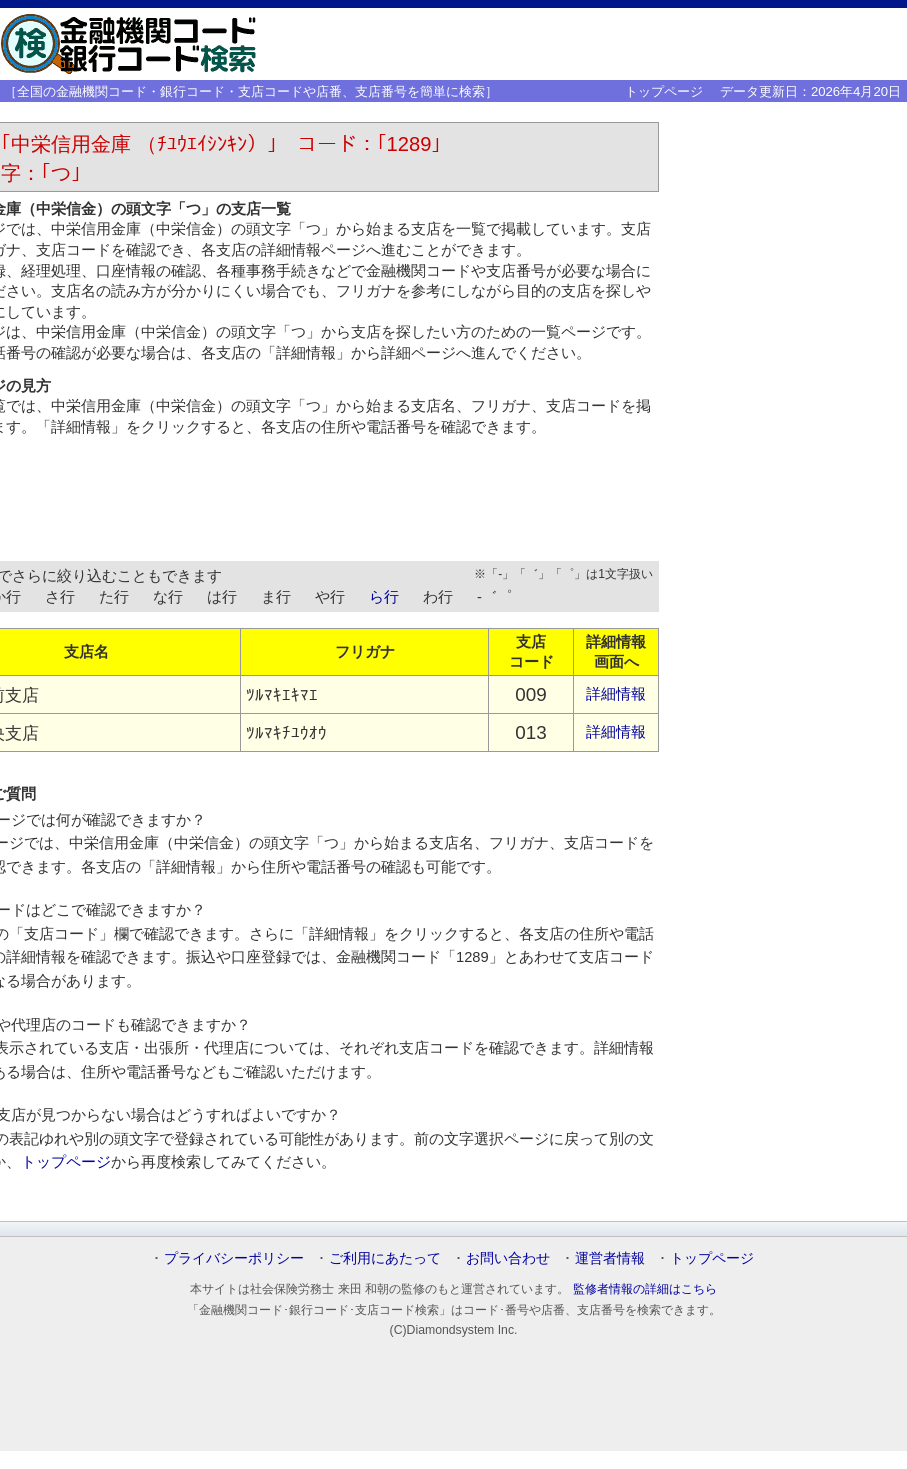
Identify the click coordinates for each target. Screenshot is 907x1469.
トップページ (664, 91)
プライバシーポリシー (234, 1258)
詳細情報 (616, 694)
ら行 (384, 597)
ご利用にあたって (385, 1258)
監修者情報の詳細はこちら (645, 1289)
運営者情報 (610, 1258)
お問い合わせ (508, 1258)
